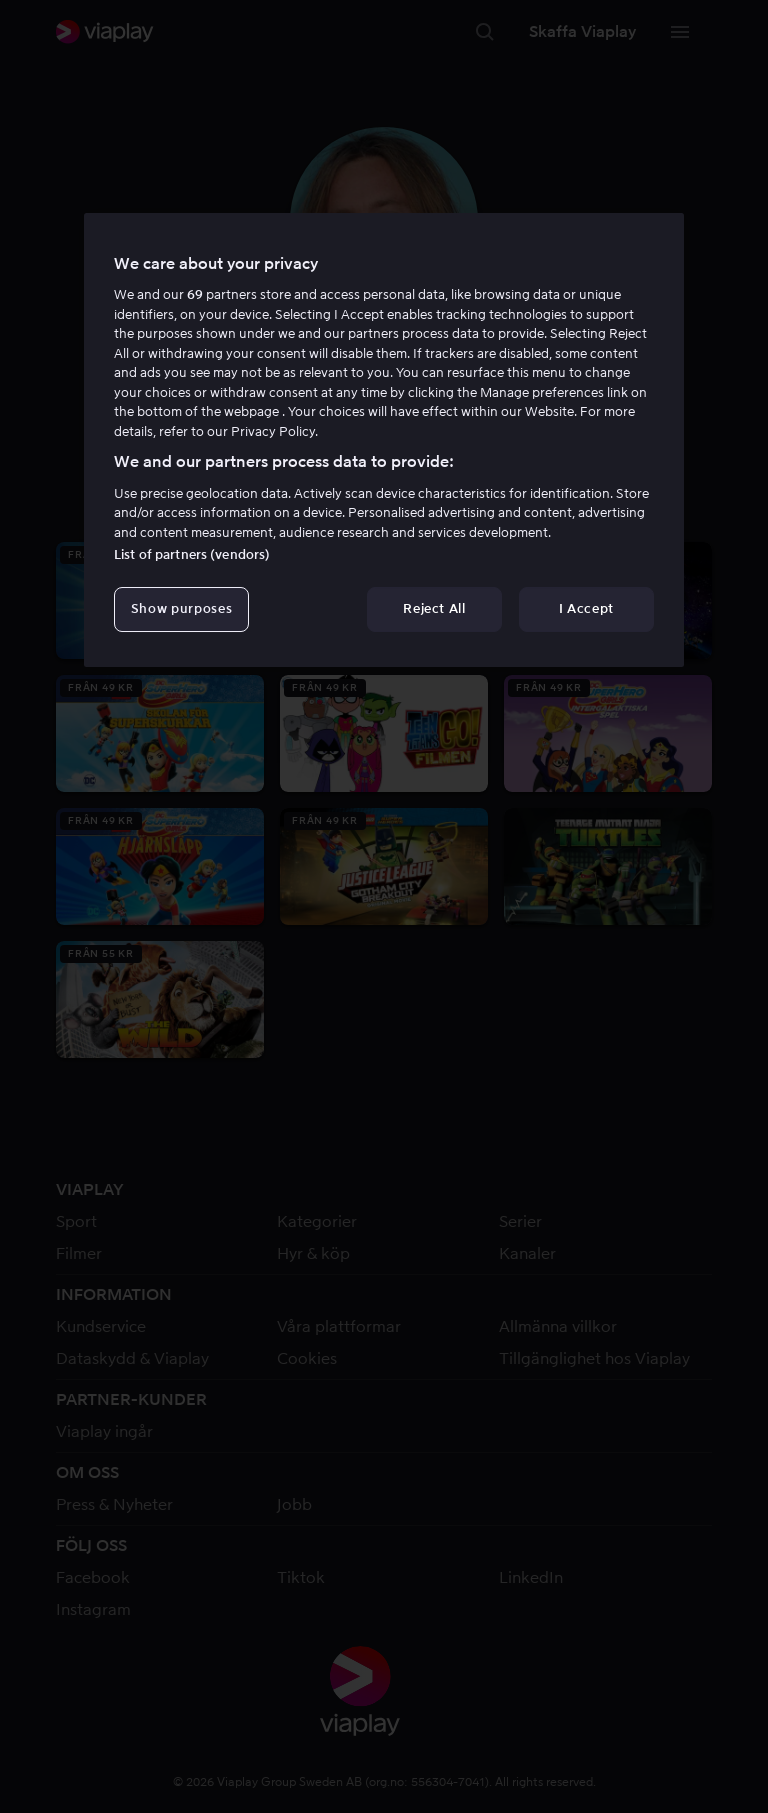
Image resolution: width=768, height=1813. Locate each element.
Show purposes (181, 608)
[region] (384, 440)
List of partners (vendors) (192, 554)
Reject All (434, 608)
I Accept (586, 608)
